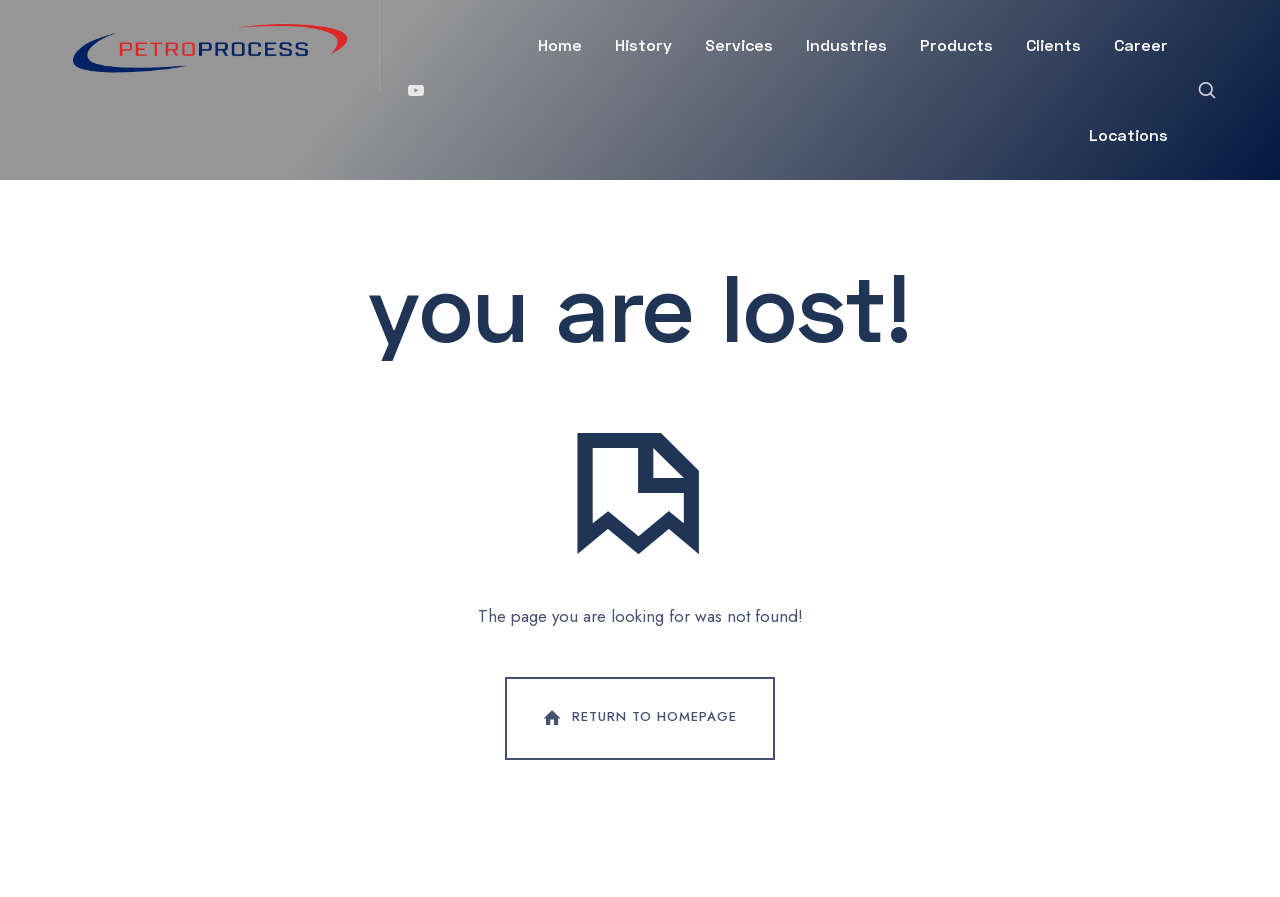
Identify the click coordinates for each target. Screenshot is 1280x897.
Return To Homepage (638, 718)
